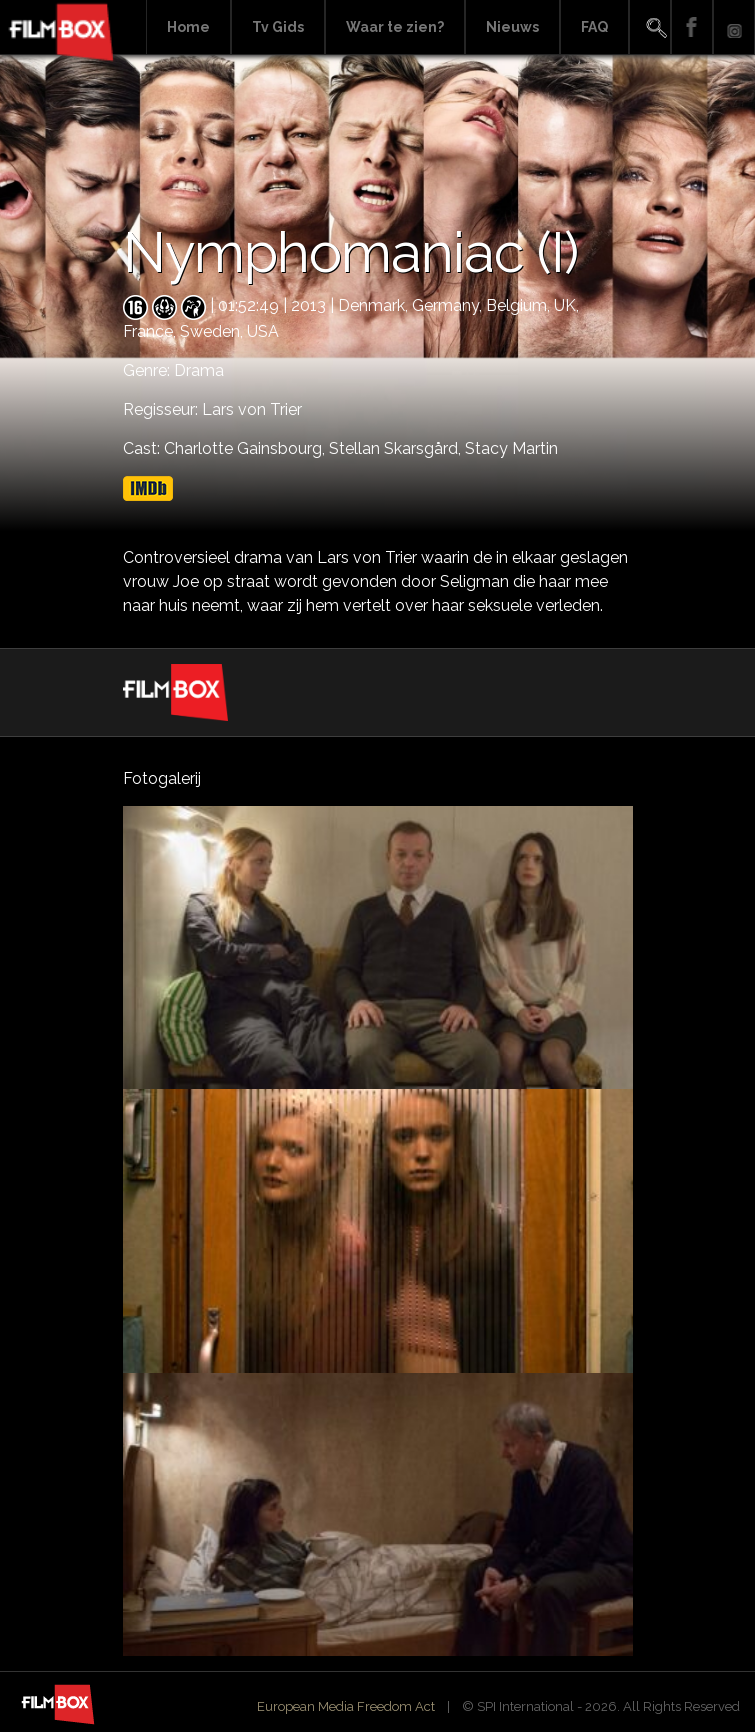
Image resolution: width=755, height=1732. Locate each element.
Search (650, 27)
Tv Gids (278, 27)
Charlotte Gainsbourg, (246, 448)
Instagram (734, 27)
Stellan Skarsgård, (397, 448)
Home (188, 27)
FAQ (594, 27)
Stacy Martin (511, 448)
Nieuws (512, 27)
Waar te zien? (395, 27)
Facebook (692, 27)
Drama (199, 370)
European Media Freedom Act (346, 1706)
